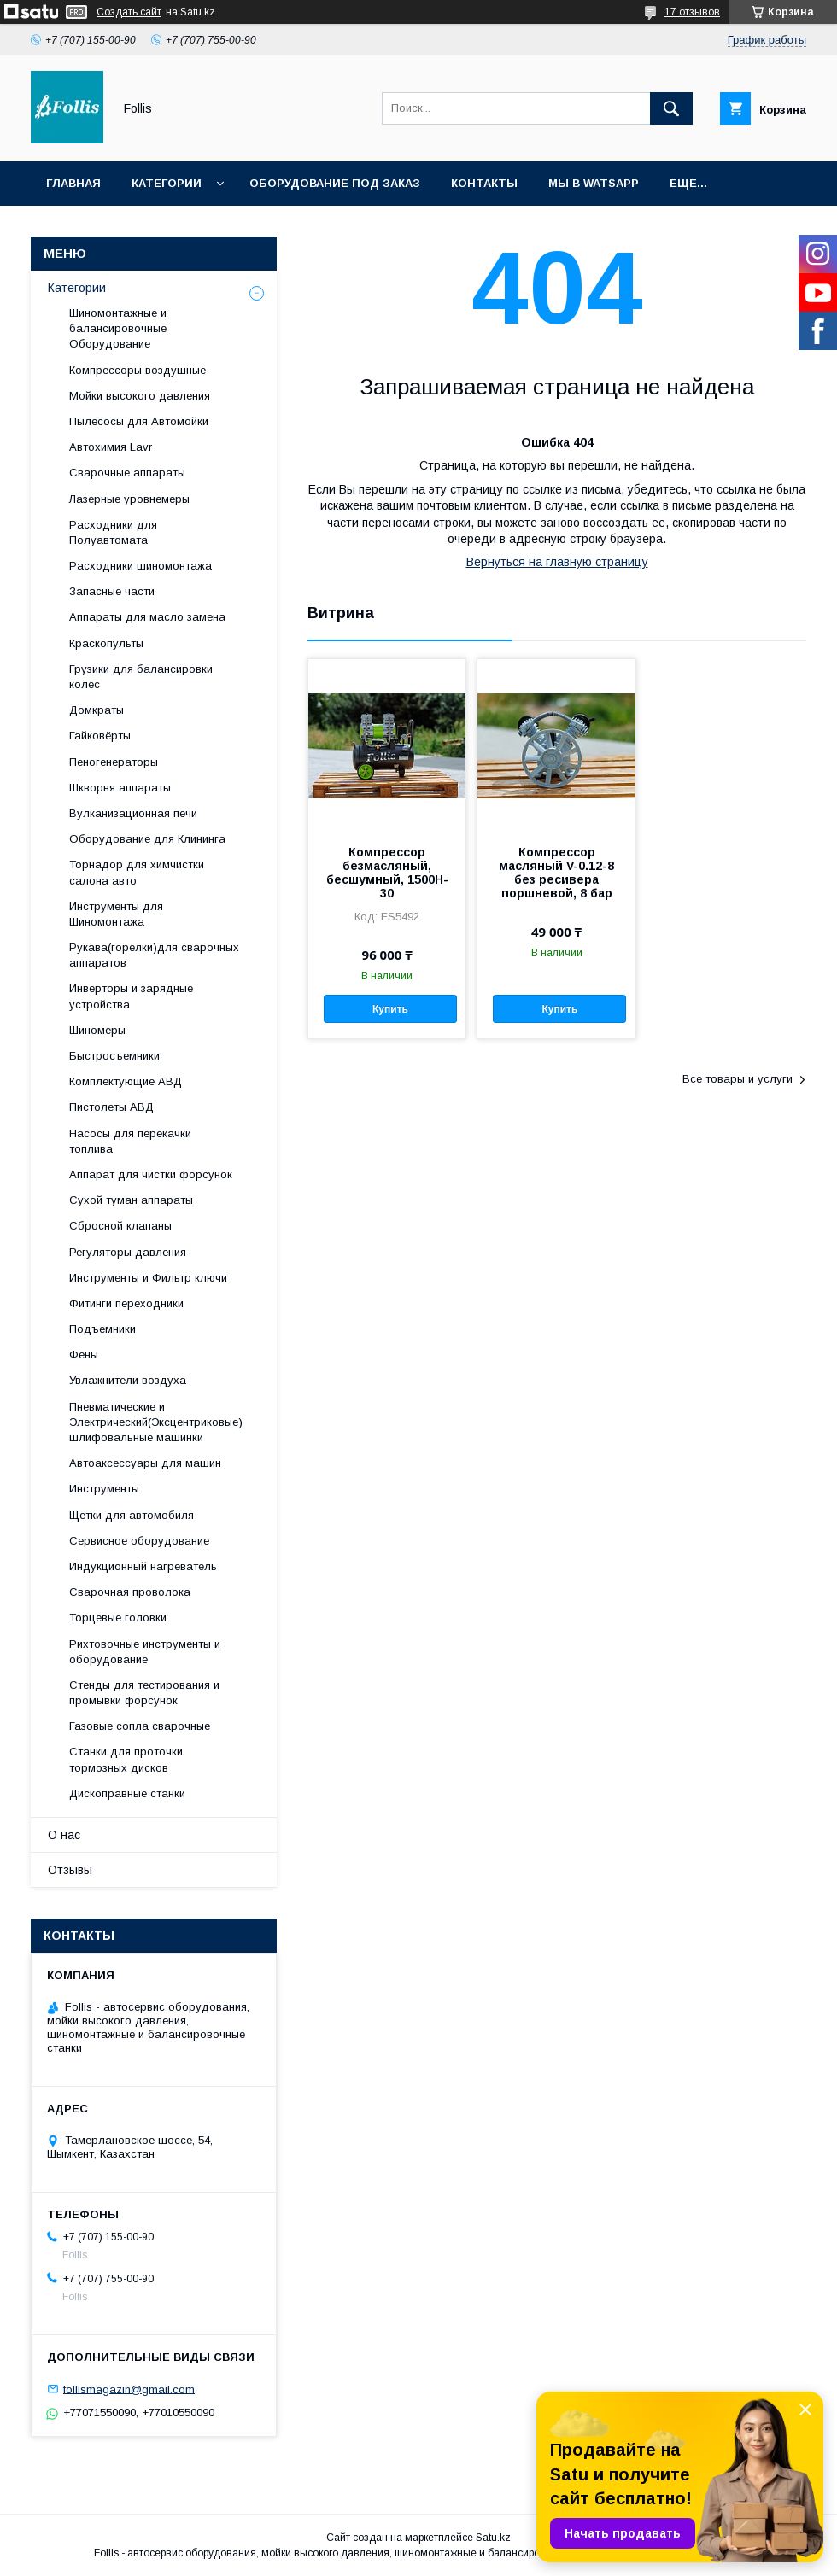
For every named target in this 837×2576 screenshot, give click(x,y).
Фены (83, 1354)
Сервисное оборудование (139, 1540)
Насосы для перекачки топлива (130, 1141)
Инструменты (104, 1488)
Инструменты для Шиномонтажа (116, 914)
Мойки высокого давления (139, 395)
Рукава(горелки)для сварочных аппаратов (154, 955)
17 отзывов (692, 12)
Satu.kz (493, 2538)
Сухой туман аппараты (131, 1200)
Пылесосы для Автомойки (138, 421)
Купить (390, 1009)
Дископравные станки (127, 1793)
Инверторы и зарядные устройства (131, 996)
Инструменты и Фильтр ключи (148, 1277)
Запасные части (112, 591)
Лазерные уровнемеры (129, 499)
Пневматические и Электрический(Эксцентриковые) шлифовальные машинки (156, 1422)
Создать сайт (129, 12)
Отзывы (70, 1870)
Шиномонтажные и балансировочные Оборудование (118, 328)
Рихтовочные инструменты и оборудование (144, 1652)
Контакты (484, 183)
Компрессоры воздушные (137, 370)
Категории (167, 183)
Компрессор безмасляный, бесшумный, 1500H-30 (387, 872)
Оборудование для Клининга (147, 838)
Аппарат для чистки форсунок (150, 1174)
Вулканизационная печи (133, 813)
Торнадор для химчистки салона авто (136, 872)
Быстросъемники (114, 1055)
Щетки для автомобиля (131, 1515)
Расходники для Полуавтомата (113, 532)
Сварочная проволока (129, 1592)
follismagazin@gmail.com (129, 2388)
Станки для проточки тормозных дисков (126, 1759)
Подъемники (102, 1329)
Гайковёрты (100, 735)
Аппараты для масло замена (147, 616)
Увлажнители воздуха (127, 1380)
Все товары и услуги (737, 1078)
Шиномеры (97, 1030)
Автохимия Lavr (110, 447)
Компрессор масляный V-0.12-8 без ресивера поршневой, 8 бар (556, 872)
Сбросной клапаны (120, 1225)
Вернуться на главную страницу (557, 562)
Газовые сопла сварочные (139, 1726)
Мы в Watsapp (593, 183)
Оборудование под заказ (334, 183)
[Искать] (671, 108)
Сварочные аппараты (127, 472)
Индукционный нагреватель (143, 1566)
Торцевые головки (118, 1617)
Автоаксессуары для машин (145, 1463)
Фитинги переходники (126, 1303)
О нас (64, 1835)
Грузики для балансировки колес (141, 677)
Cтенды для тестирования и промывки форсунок (144, 1693)
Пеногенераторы (113, 762)
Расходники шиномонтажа (140, 565)
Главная (73, 183)
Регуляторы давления (127, 1252)
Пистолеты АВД (111, 1107)
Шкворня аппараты (120, 787)
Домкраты (96, 710)
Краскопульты (106, 643)
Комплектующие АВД (125, 1081)
